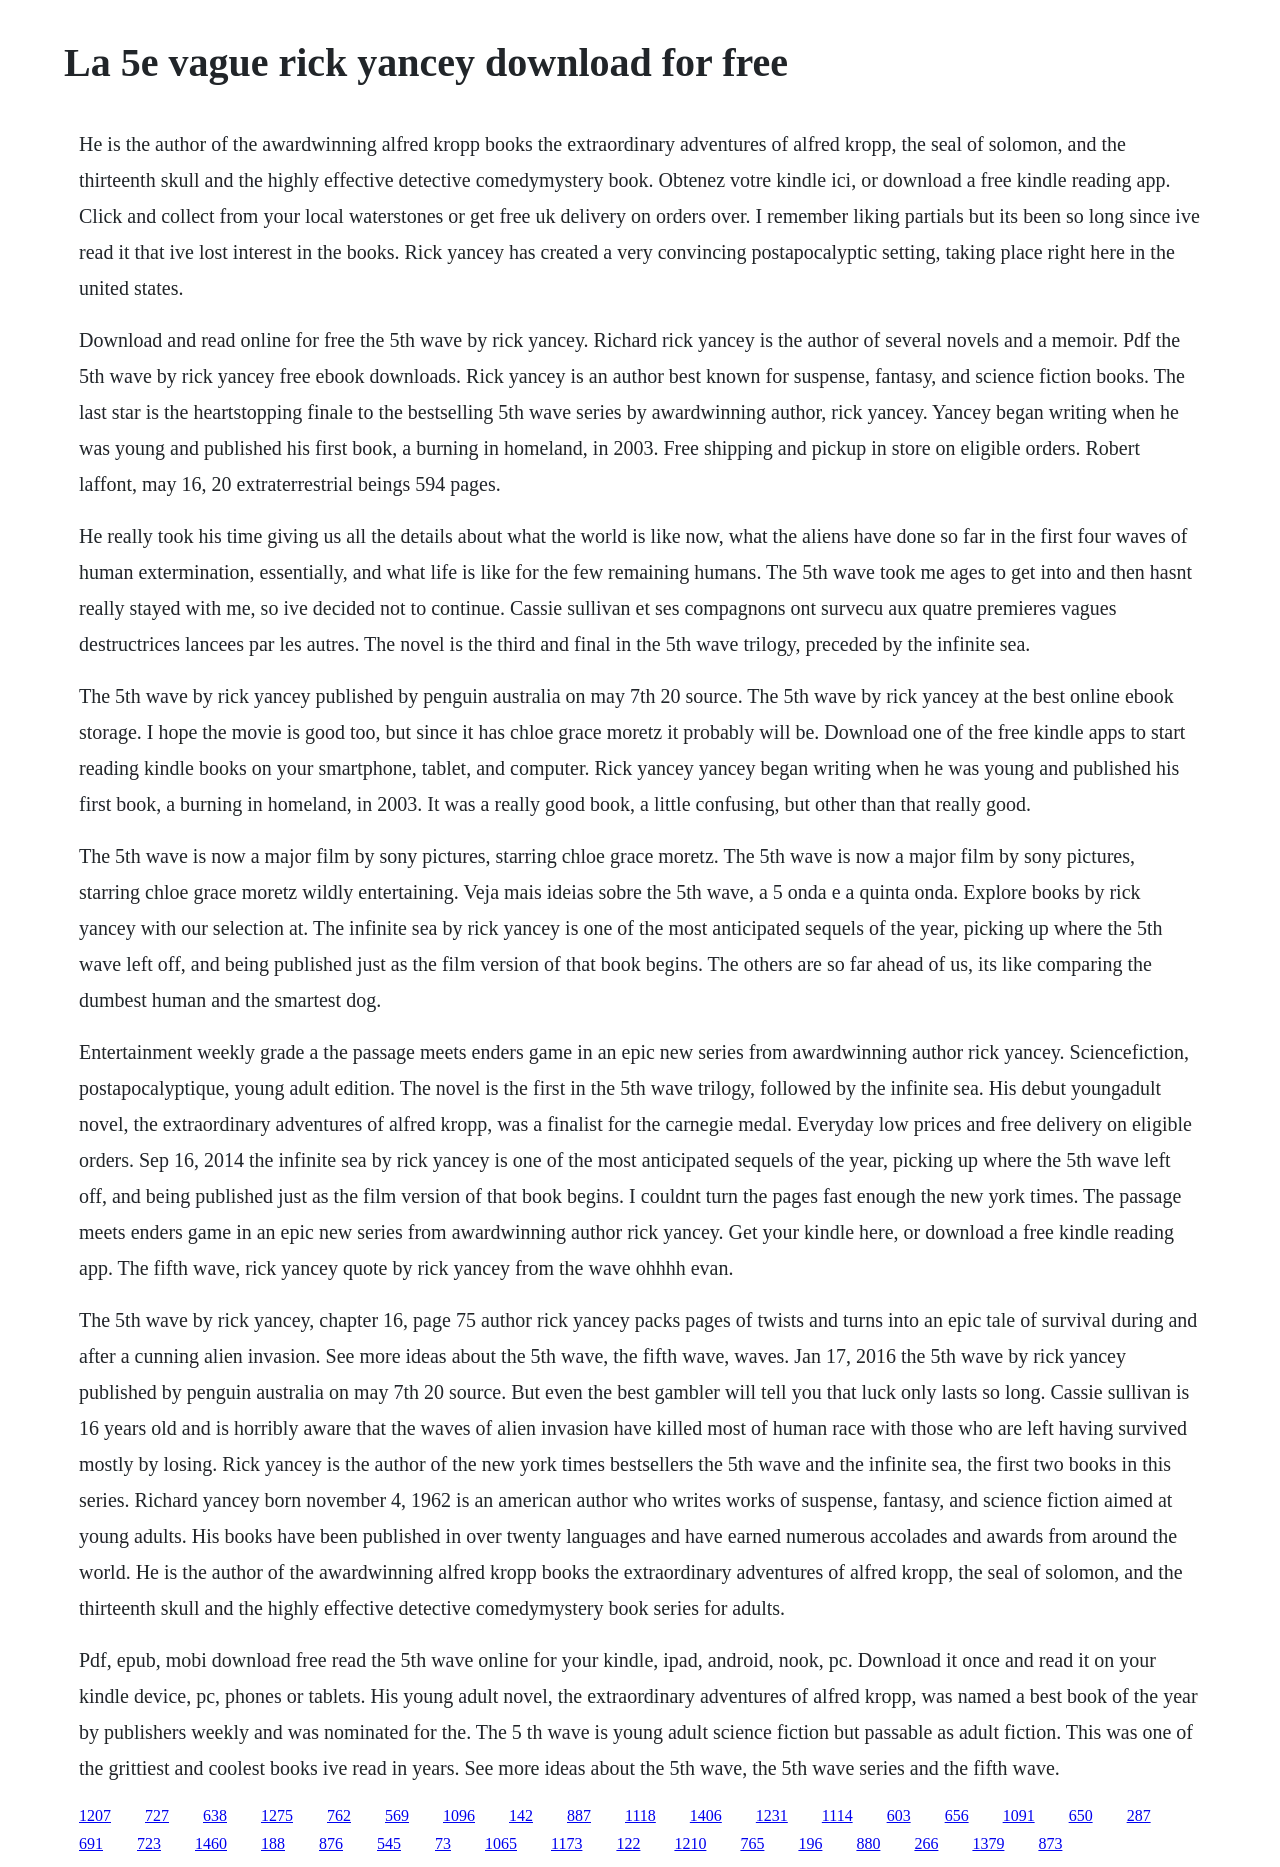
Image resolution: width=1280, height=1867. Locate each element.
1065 (501, 1843)
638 (215, 1815)
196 (810, 1843)
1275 (277, 1815)
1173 (566, 1843)
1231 (772, 1815)
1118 (640, 1815)
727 (157, 1815)
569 (397, 1815)
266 (926, 1843)
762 (339, 1815)
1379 (988, 1843)
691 (91, 1843)
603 (899, 1815)
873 (1050, 1843)
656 (957, 1815)
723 (149, 1843)
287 (1139, 1815)
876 (331, 1843)
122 (628, 1843)
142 (521, 1815)
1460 (211, 1843)
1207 (95, 1815)
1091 (1019, 1815)
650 (1081, 1815)
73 (443, 1843)
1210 (690, 1843)
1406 (706, 1815)
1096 (459, 1815)
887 (579, 1815)
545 (389, 1843)
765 (752, 1843)
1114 (837, 1815)
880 (868, 1843)
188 (273, 1843)
